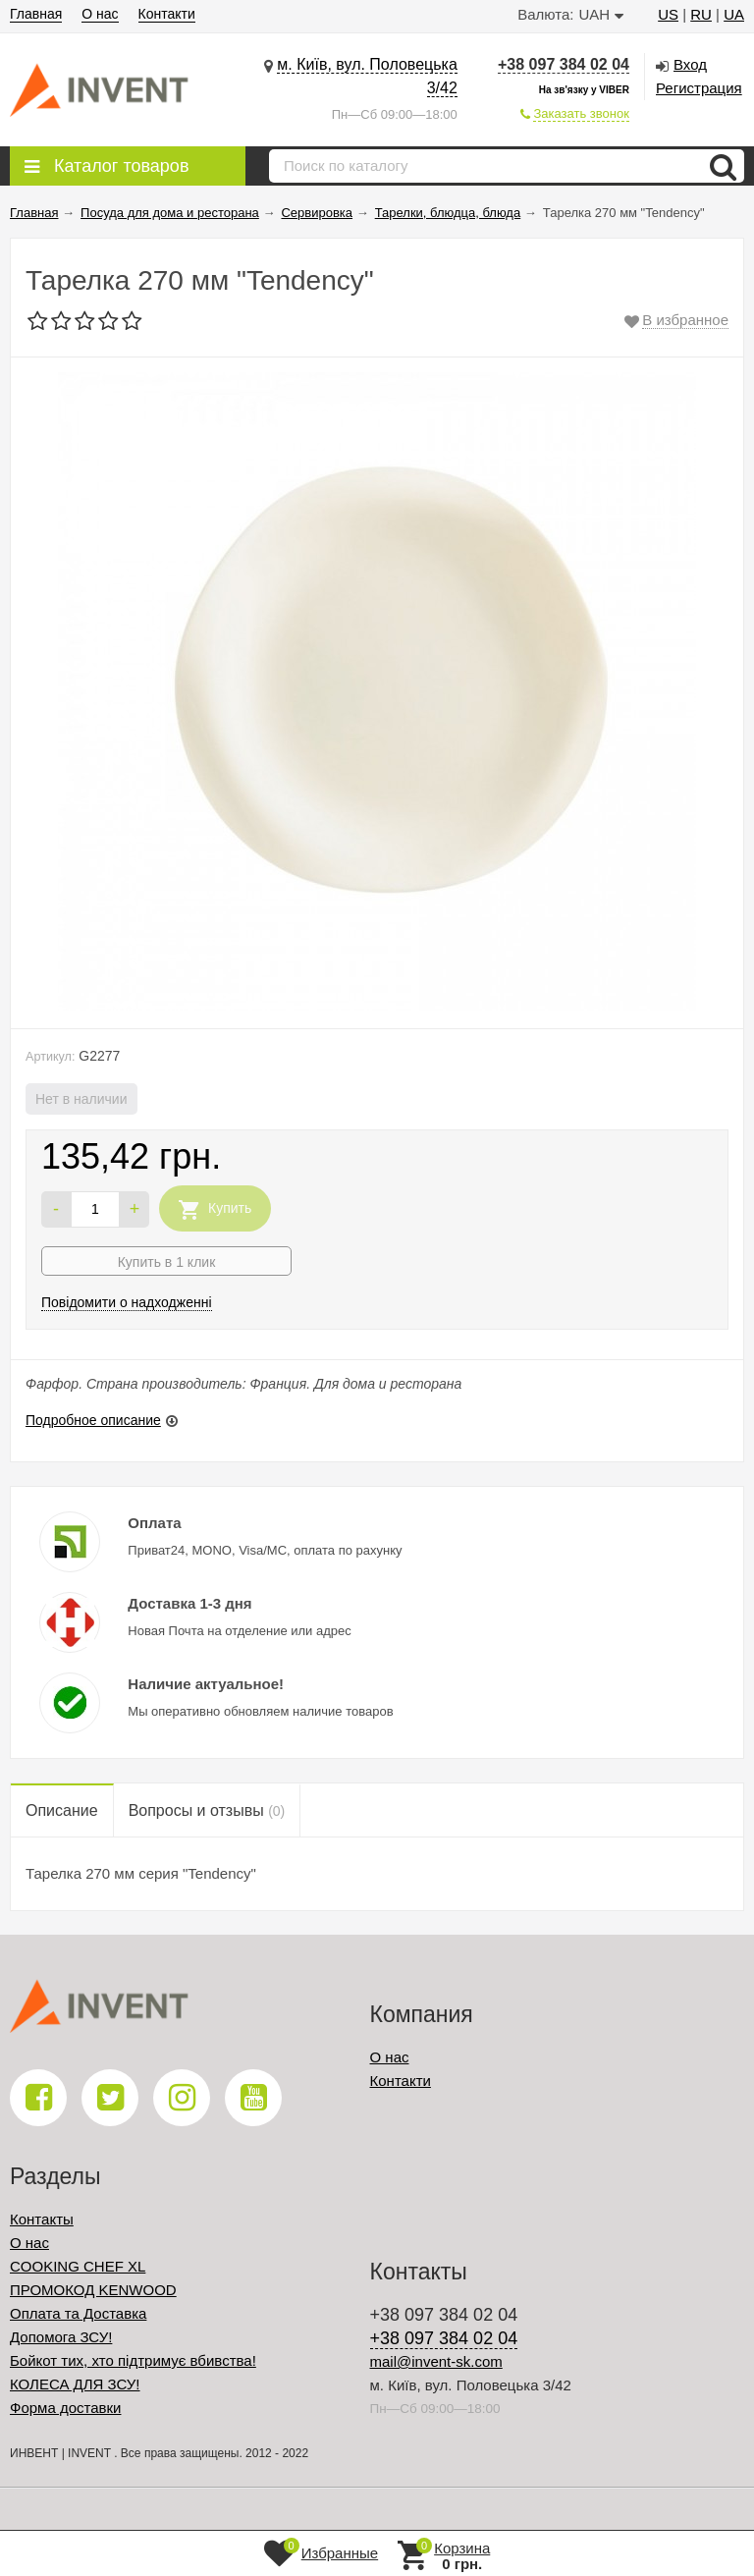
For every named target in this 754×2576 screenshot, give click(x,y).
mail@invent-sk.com (436, 2361)
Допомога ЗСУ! (61, 2337)
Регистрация (699, 88)
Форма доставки (65, 2407)
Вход (690, 64)
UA (734, 14)
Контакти (166, 14)
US (668, 14)
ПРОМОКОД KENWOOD (93, 2289)
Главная (36, 14)
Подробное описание (93, 1420)
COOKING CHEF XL (77, 2266)
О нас (99, 14)
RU (701, 14)
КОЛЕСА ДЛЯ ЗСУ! (75, 2384)
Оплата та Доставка (78, 2313)
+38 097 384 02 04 (563, 64)
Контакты (42, 2219)
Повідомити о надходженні (126, 1302)
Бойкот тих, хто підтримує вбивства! (133, 2360)
